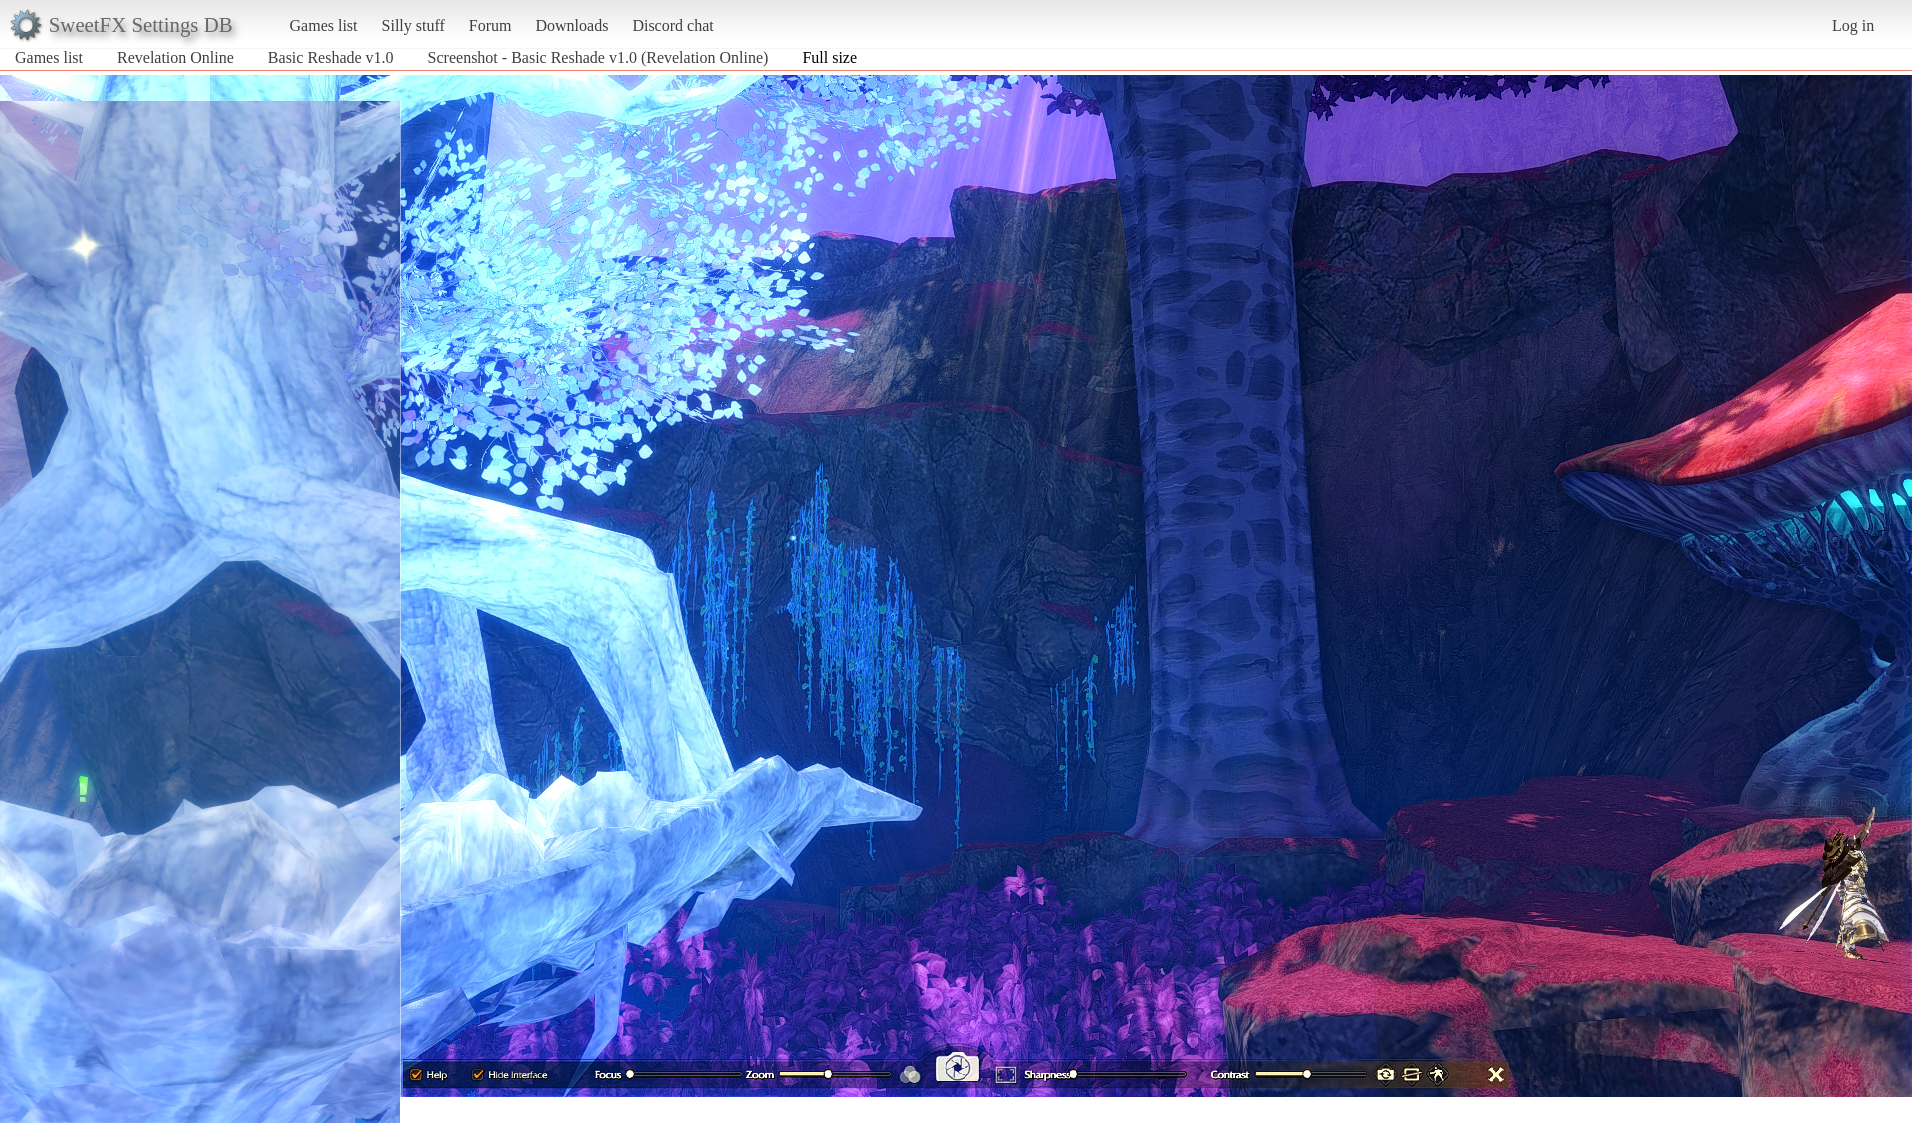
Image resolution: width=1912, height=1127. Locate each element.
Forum (490, 25)
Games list (324, 25)
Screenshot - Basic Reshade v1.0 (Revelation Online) (598, 57)
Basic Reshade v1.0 (331, 57)
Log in (1853, 25)
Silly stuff (413, 25)
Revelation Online (175, 57)
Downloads (571, 25)
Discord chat (672, 25)
